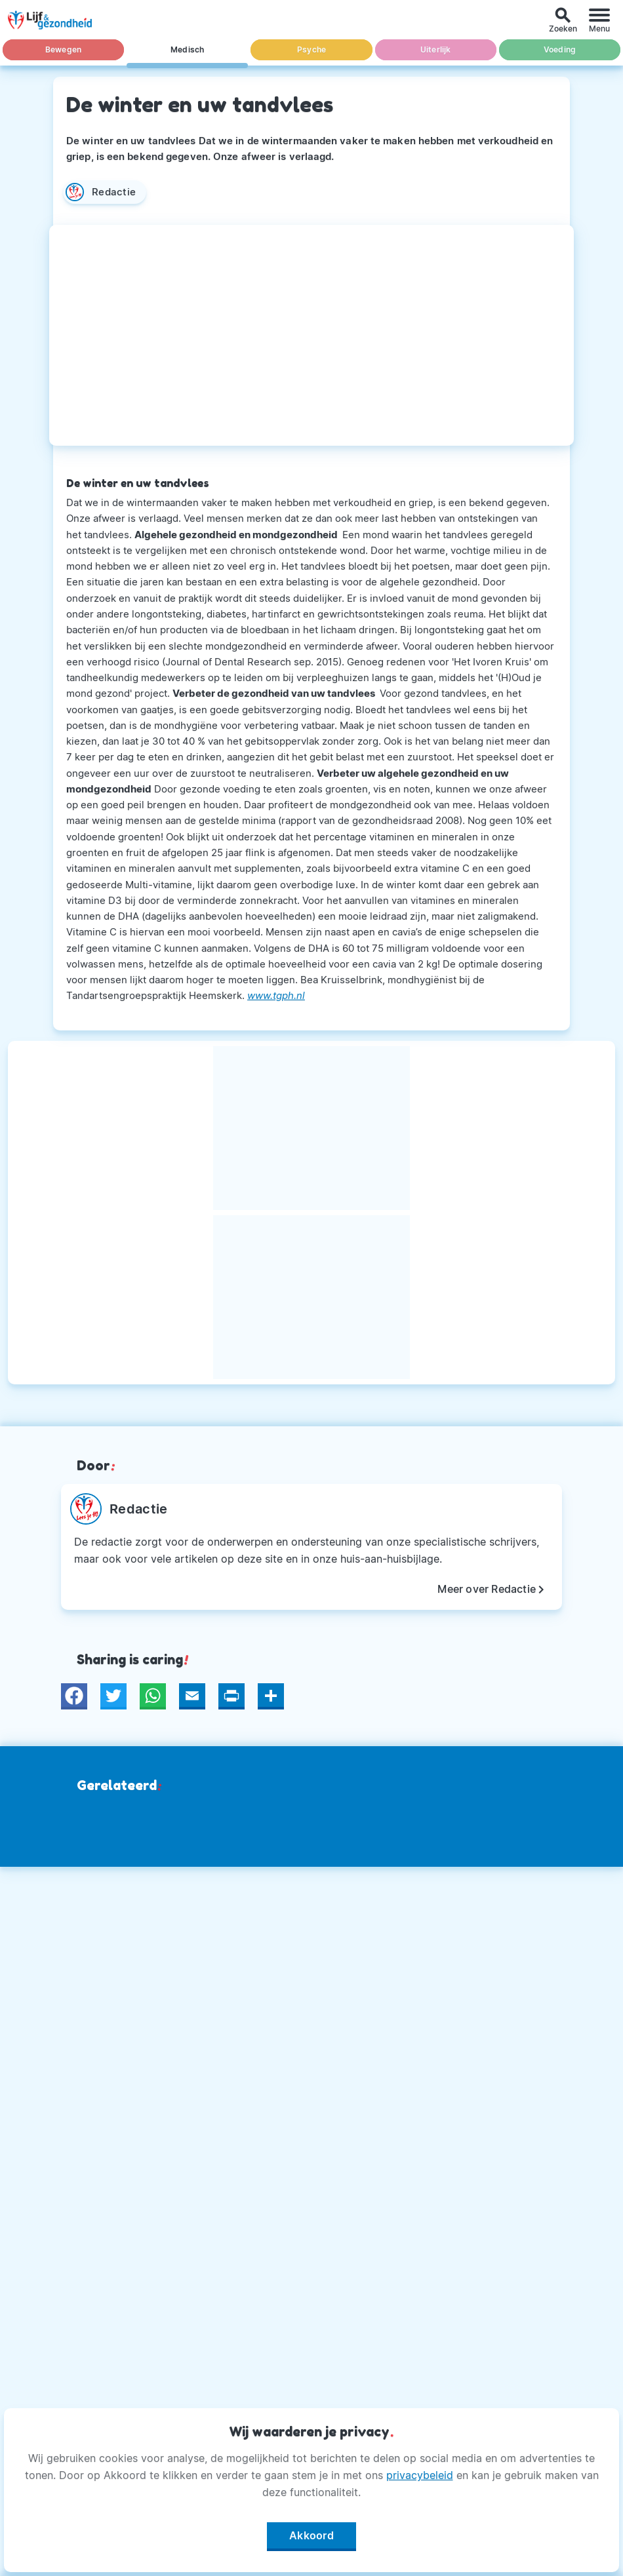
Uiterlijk (435, 49)
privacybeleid (419, 2475)
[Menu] (599, 20)
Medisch (187, 49)
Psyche (311, 49)
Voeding (560, 49)
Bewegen (63, 49)
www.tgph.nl (276, 995)
